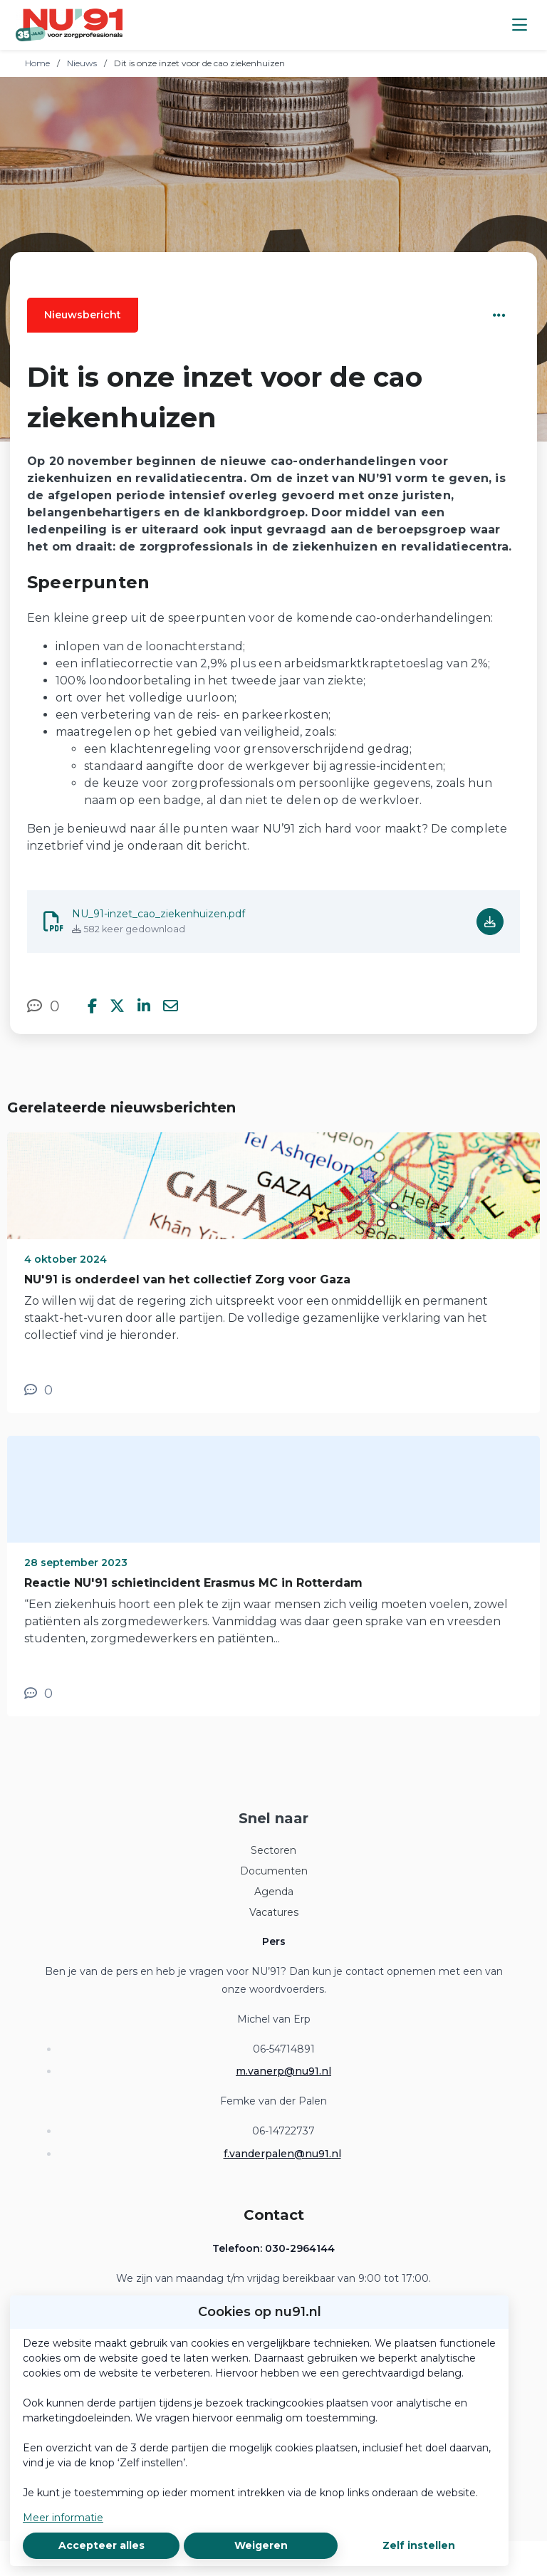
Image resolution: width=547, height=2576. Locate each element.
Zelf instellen (418, 2545)
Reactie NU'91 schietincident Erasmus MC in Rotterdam (193, 1583)
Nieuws (82, 63)
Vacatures (273, 1912)
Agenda (273, 1891)
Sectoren (273, 1850)
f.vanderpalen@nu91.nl (282, 2153)
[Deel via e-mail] (170, 1006)
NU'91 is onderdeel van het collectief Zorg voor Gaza (187, 1279)
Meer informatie (63, 2517)
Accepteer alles (101, 2545)
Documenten (274, 1871)
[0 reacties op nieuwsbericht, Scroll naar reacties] (43, 1006)
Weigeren (261, 2545)
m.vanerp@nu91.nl (283, 2071)
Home (37, 63)
